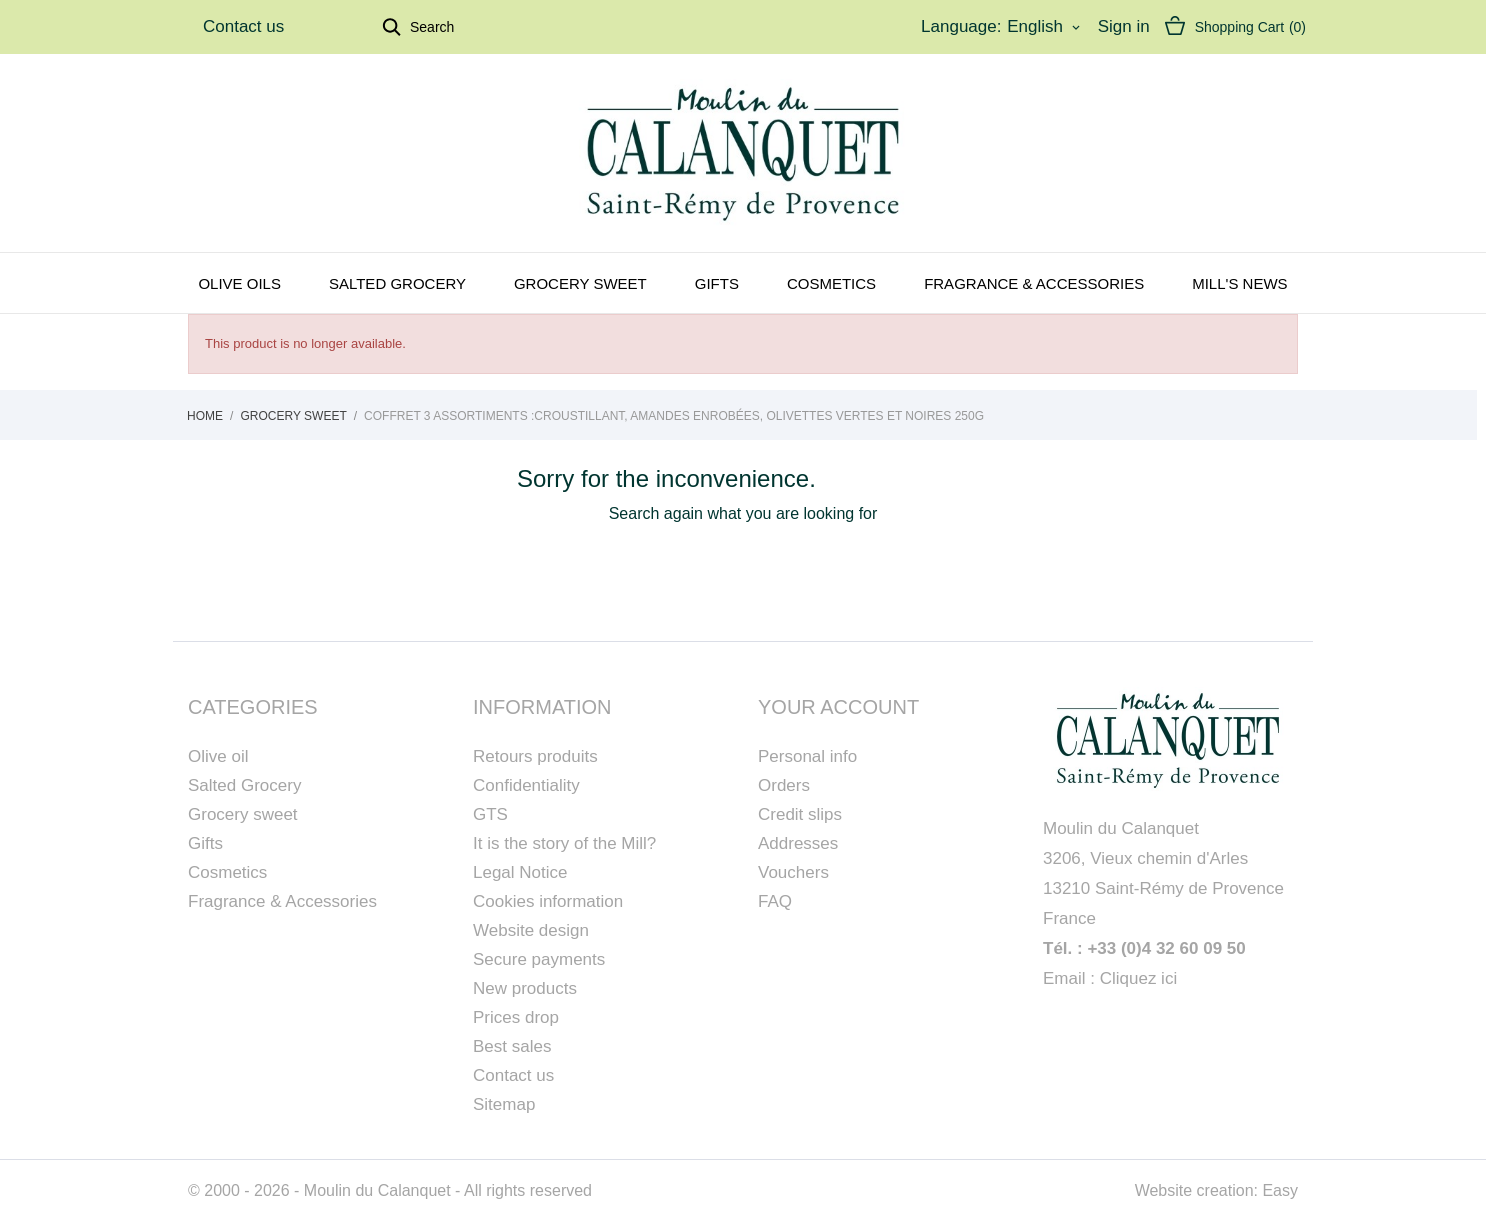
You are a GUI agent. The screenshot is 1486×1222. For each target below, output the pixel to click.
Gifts (717, 283)
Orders (784, 785)
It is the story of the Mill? (564, 843)
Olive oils (239, 283)
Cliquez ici (1138, 978)
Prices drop (516, 1017)
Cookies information (548, 901)
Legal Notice (520, 872)
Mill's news (1239, 283)
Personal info (807, 756)
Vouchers (793, 872)
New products (525, 988)
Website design (531, 930)
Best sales (512, 1046)
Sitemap (504, 1104)
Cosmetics (831, 283)
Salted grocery (397, 283)
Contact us (243, 26)
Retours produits (535, 756)
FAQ (775, 901)
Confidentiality (526, 785)
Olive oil (218, 756)
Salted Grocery (244, 785)
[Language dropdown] (1045, 27)
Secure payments (539, 959)
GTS (490, 814)
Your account (838, 707)
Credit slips (800, 814)
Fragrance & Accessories (1034, 283)
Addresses (798, 843)
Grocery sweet (580, 283)
